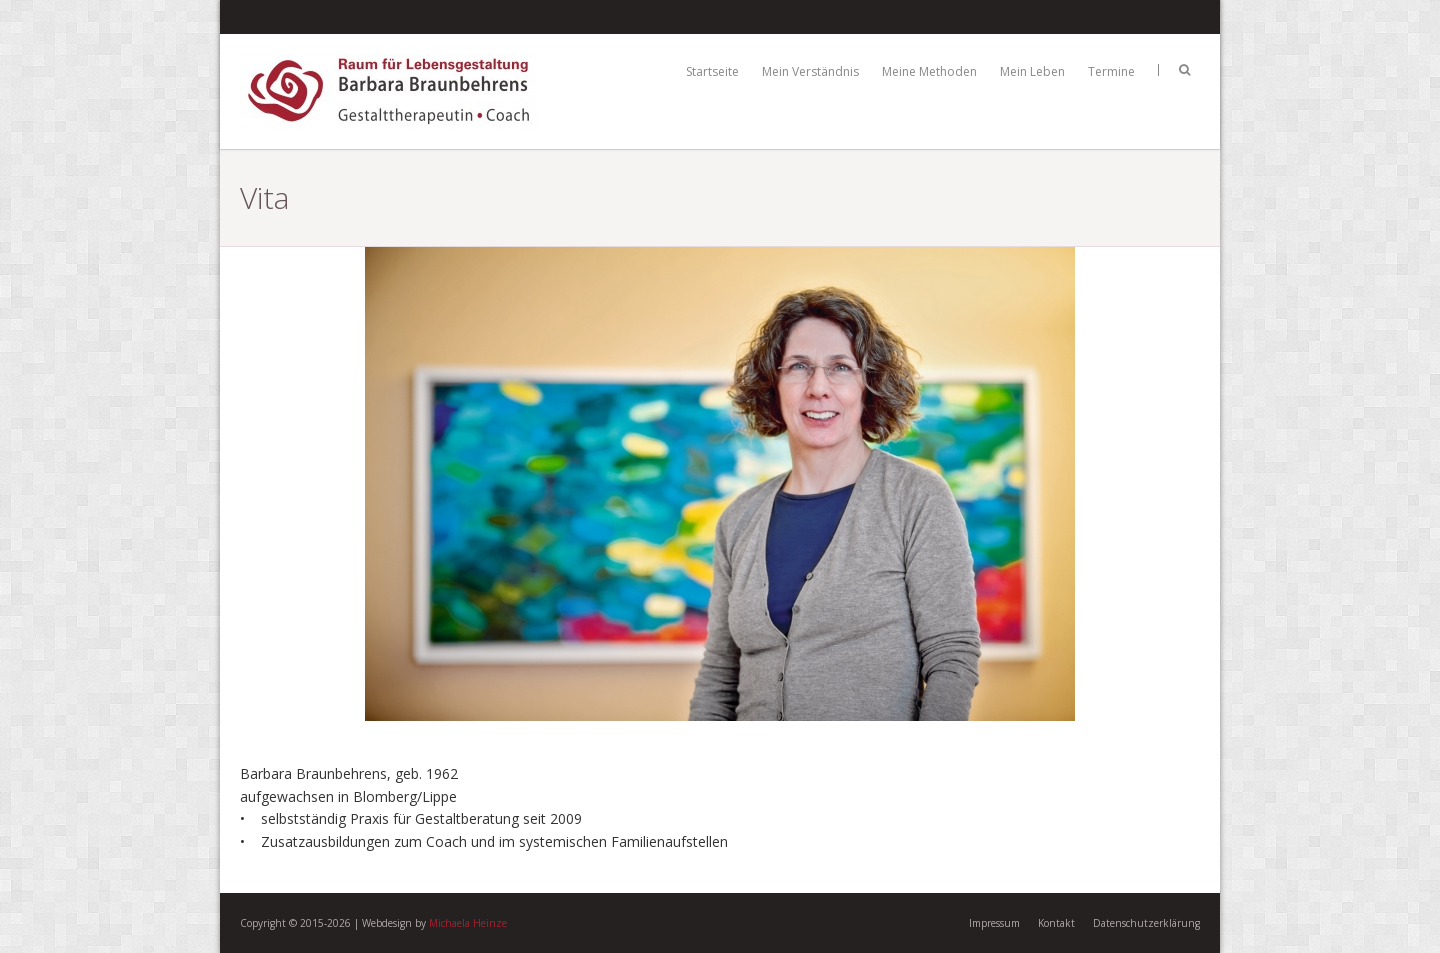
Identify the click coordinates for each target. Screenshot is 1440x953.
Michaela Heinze (468, 923)
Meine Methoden (929, 71)
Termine (1111, 71)
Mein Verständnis (810, 71)
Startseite (712, 71)
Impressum (994, 923)
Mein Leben (1032, 71)
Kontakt (1056, 923)
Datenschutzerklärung (1146, 923)
